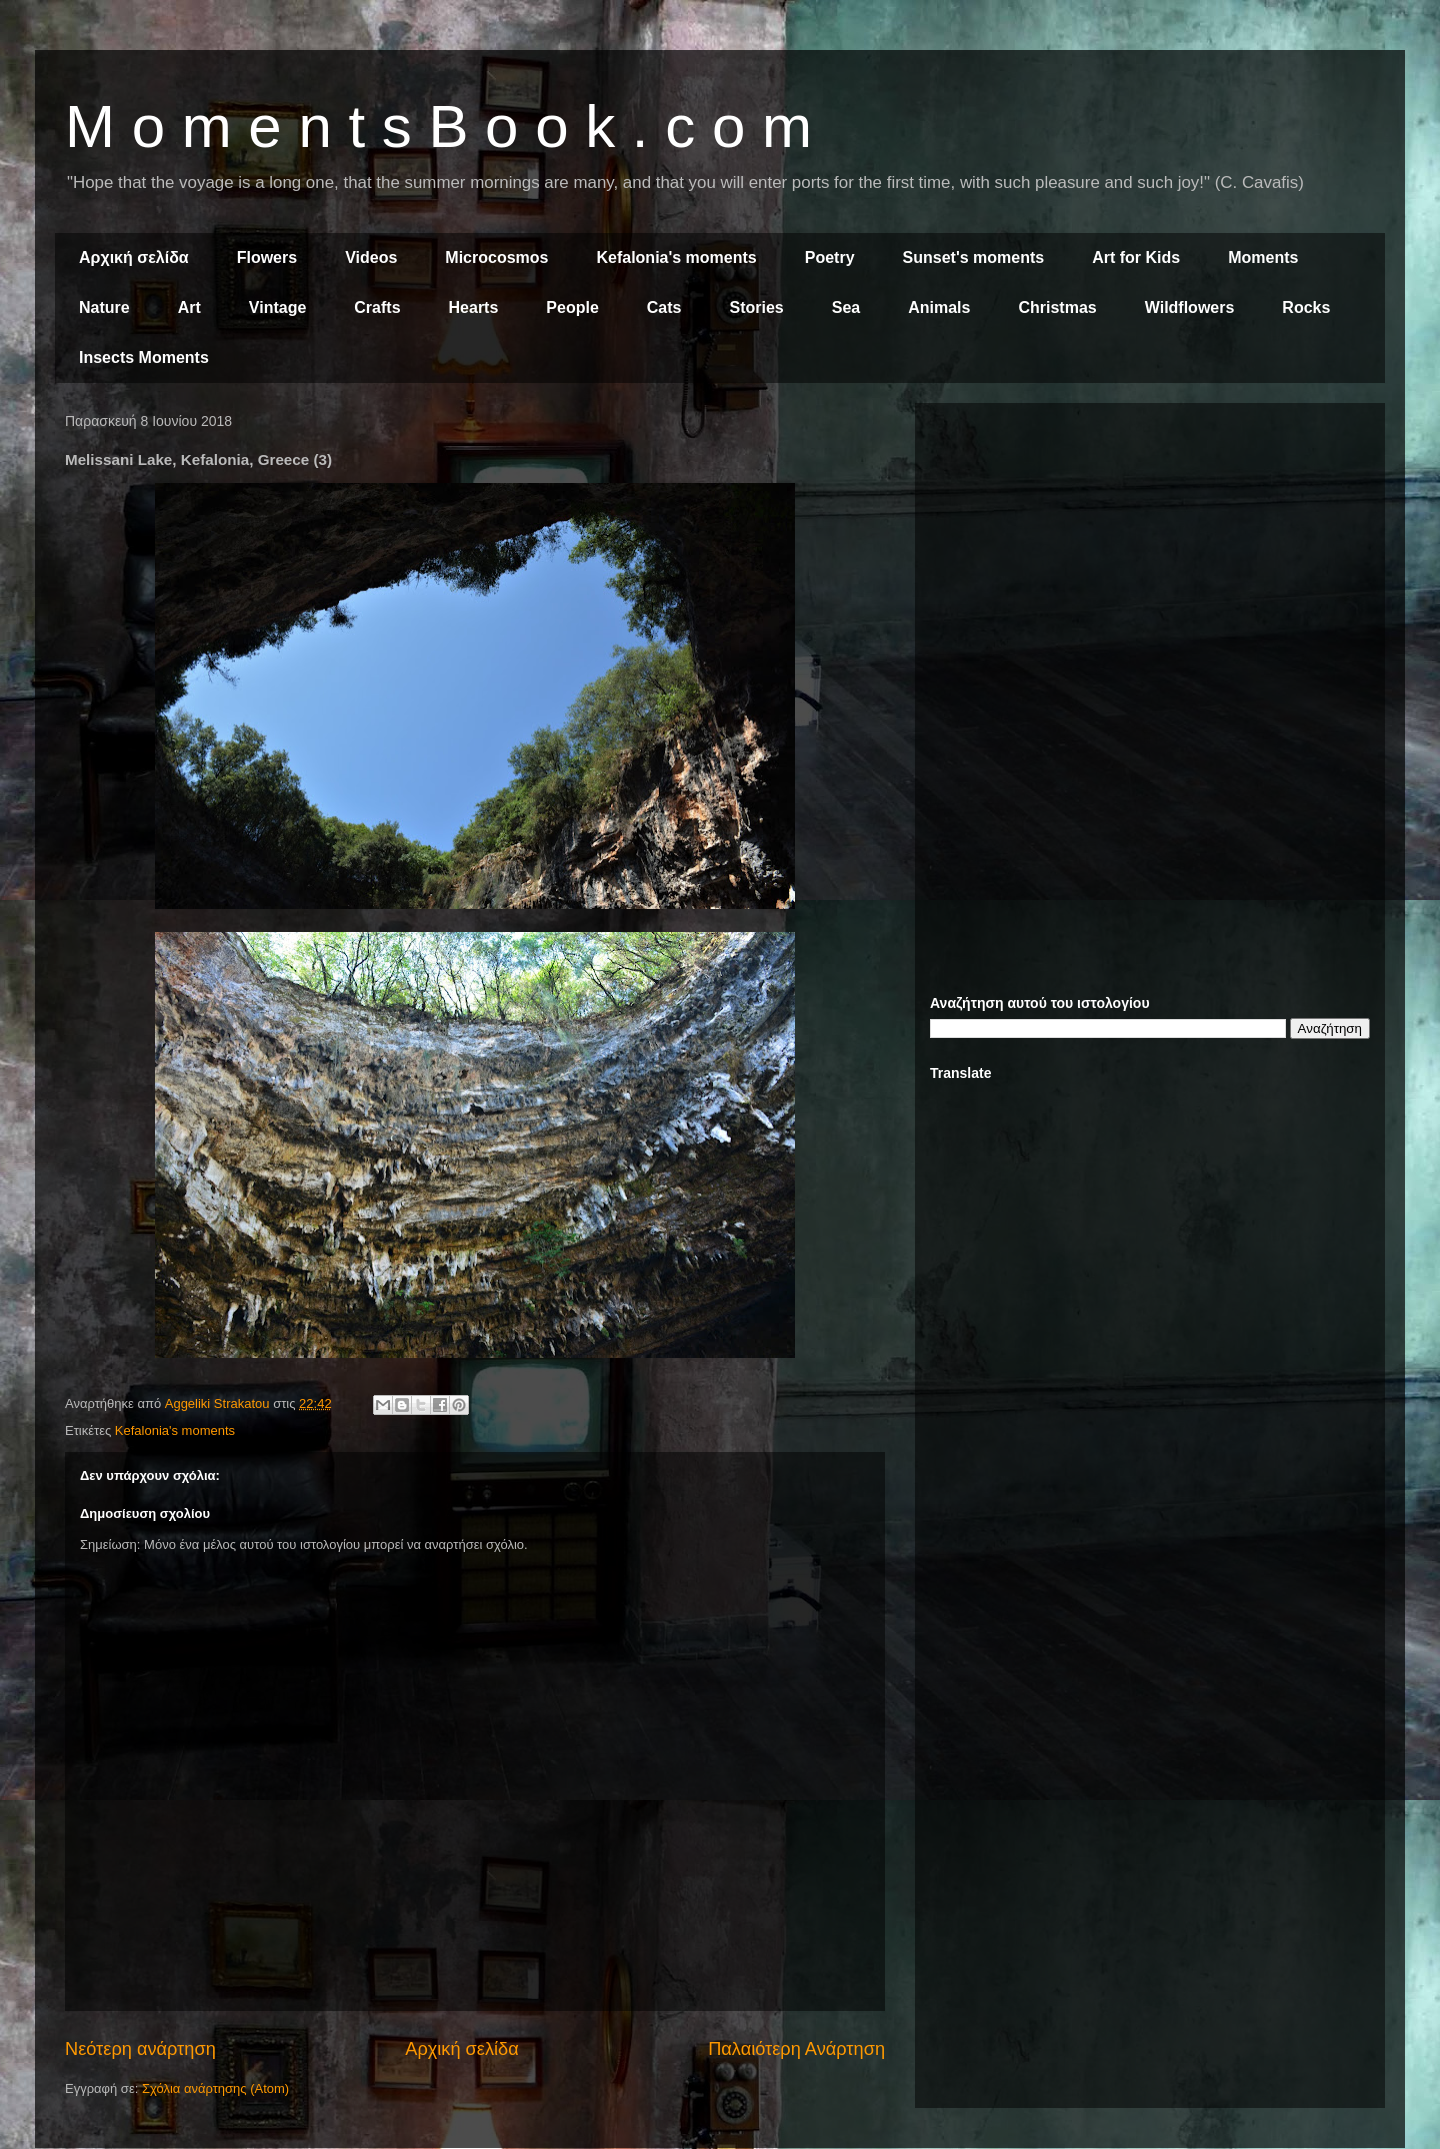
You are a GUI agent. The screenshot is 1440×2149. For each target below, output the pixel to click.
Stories (757, 307)
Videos (371, 257)
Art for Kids (1136, 257)
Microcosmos (496, 257)
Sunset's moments (974, 257)
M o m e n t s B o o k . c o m (438, 126)
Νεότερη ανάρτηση (140, 2049)
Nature (104, 307)
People (572, 307)
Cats (664, 307)
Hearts (474, 307)
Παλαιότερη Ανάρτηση (796, 2049)
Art (189, 307)
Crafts (377, 307)
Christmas (1057, 307)
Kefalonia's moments (676, 257)
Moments (1263, 257)
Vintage (278, 307)
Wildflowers (1190, 307)
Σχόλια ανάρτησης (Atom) (215, 2088)
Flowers (267, 257)
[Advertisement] (1150, 558)
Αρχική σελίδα (134, 257)
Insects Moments (144, 357)
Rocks (1306, 307)
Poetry (830, 257)
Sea (846, 307)
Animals (939, 307)
